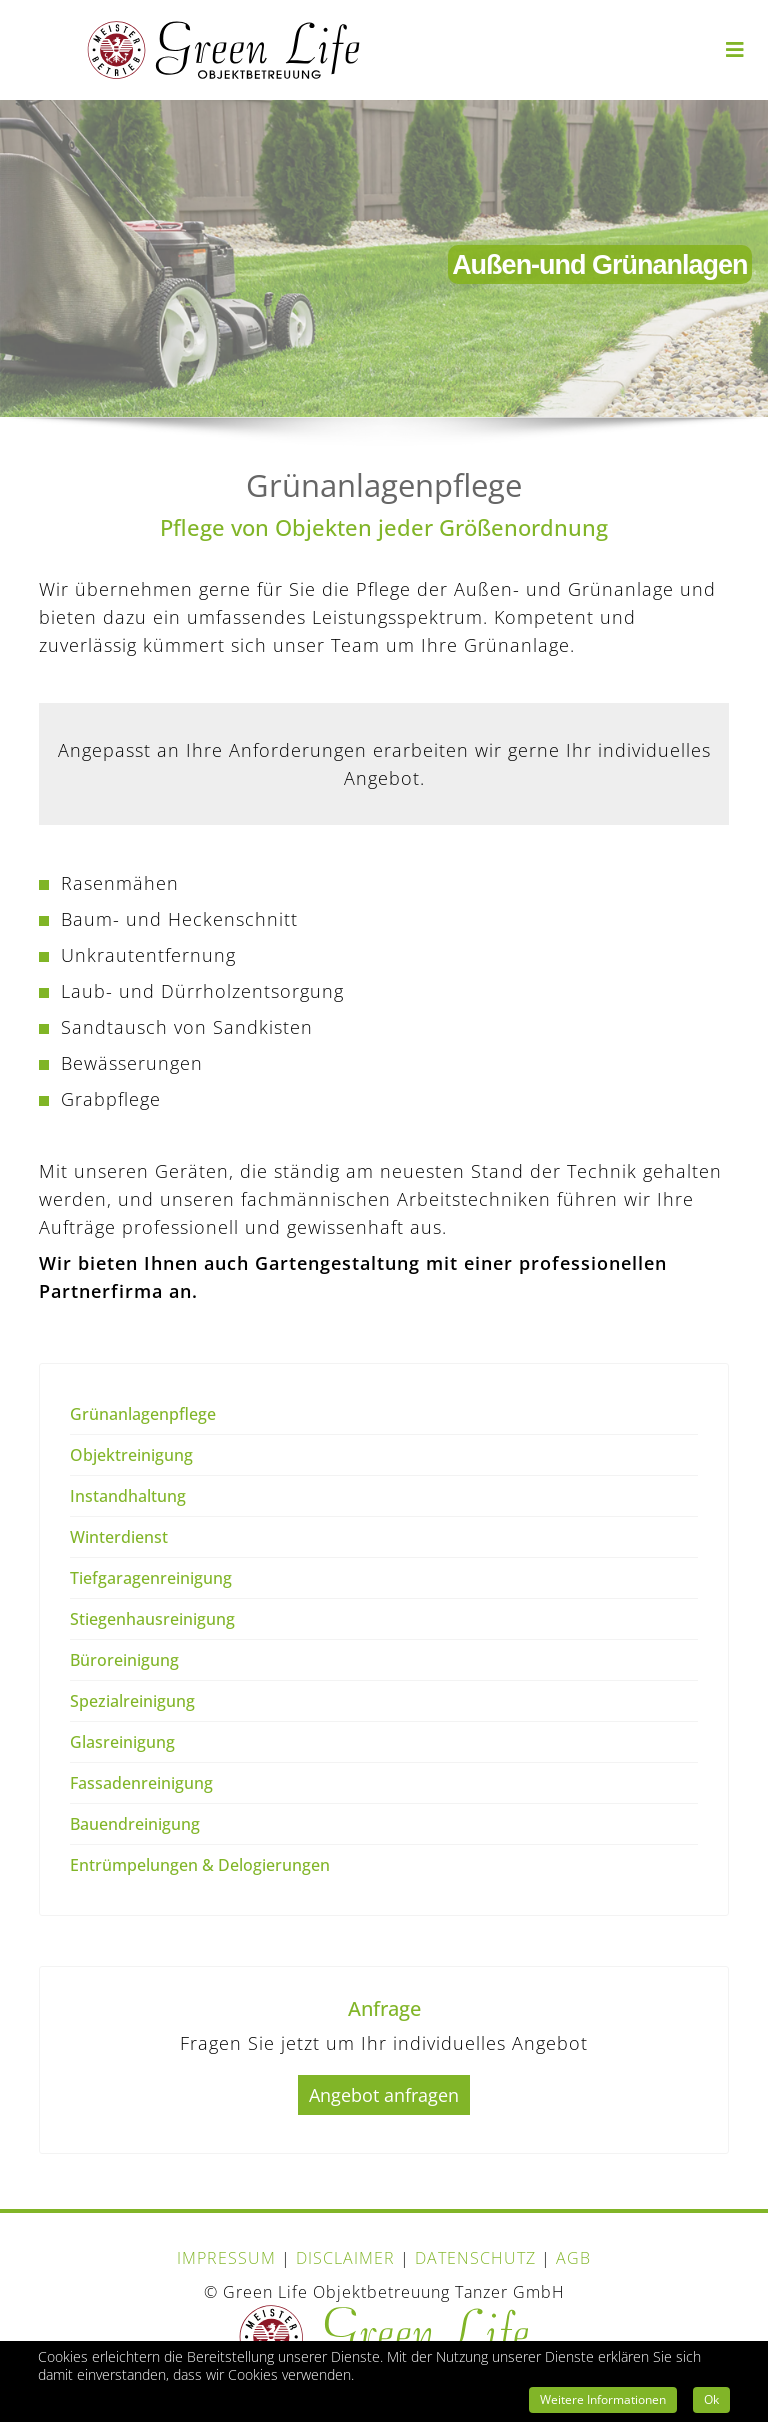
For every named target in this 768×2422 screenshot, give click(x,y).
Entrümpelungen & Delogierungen (200, 1865)
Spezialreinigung (132, 1701)
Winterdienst (119, 1537)
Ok (711, 2399)
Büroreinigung (124, 1660)
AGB (573, 2258)
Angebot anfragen (384, 2095)
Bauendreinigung (135, 1824)
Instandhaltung (128, 1496)
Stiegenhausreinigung (152, 1619)
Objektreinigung (131, 1455)
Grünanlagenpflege (143, 1414)
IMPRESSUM (226, 2258)
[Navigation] (735, 37)
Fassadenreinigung (141, 1783)
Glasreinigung (122, 1742)
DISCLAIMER (345, 2258)
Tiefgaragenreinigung (151, 1578)
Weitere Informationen (603, 2399)
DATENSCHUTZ (475, 2258)
